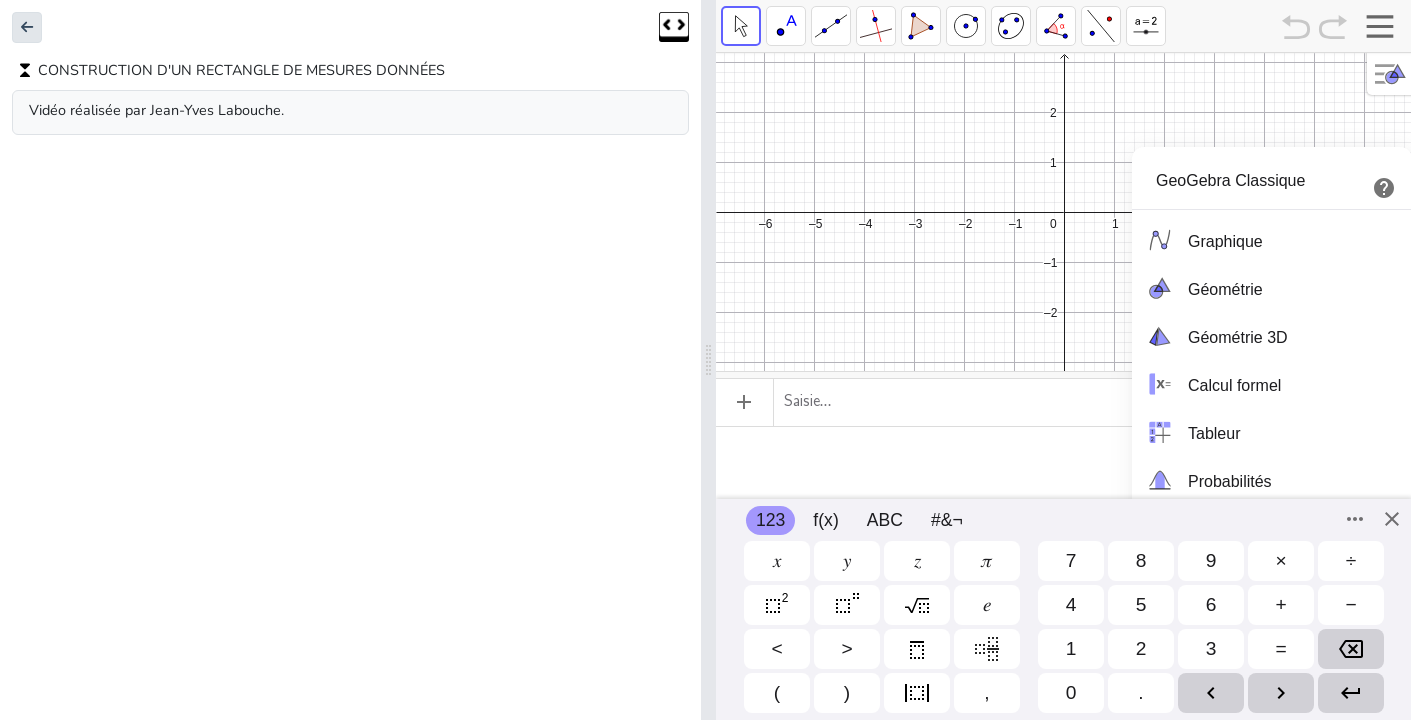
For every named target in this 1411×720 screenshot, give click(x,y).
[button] (27, 27)
